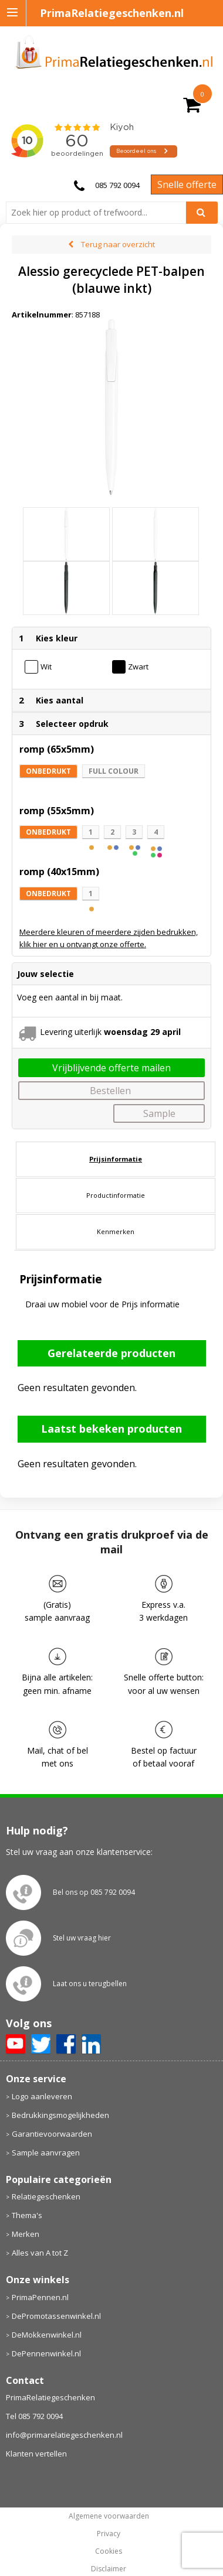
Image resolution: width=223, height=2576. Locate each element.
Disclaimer (108, 2569)
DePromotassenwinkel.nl (56, 2316)
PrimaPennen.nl (40, 2297)
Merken (25, 2234)
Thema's (27, 2215)
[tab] (115, 1159)
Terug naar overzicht (118, 244)
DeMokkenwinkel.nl (47, 2334)
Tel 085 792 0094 (34, 2416)
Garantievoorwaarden (52, 2134)
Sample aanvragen (46, 2152)
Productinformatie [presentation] (115, 1195)
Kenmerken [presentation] (115, 1231)
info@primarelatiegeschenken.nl (64, 2435)
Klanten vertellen (36, 2453)
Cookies (108, 2551)
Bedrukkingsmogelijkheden (60, 2115)
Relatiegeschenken (46, 2196)
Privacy (108, 2534)
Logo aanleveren (42, 2096)
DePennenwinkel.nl (46, 2353)
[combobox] (100, 212)
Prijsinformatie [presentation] (115, 1158)
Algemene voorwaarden (109, 2516)
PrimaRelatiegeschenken (50, 2397)
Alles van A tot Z (40, 2252)
